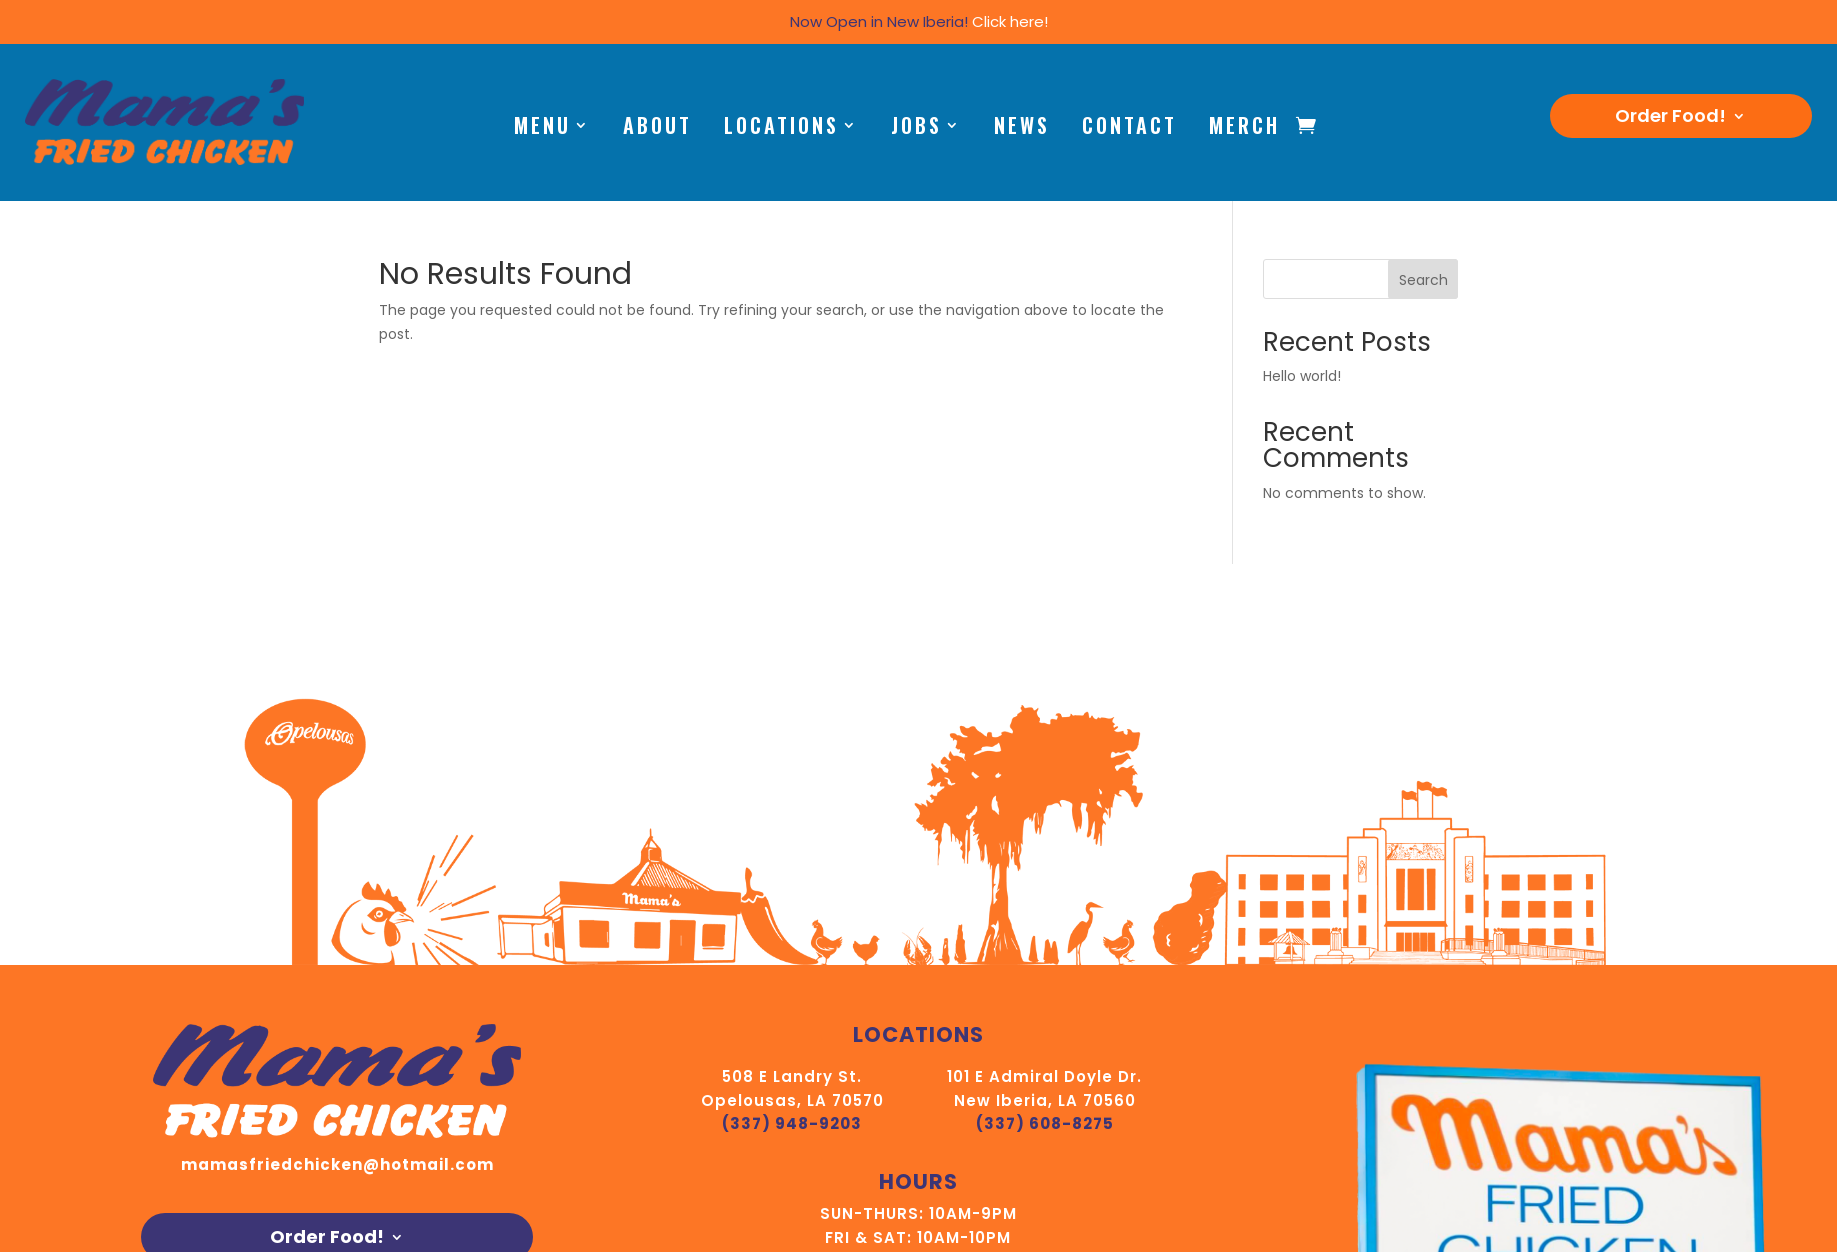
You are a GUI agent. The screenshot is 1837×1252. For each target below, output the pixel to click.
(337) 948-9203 (792, 1123)
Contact (1129, 129)
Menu (542, 129)
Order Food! (1670, 118)
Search (1423, 280)
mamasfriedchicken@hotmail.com (337, 1164)
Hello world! (1302, 376)
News (1022, 129)
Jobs (916, 129)
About (657, 129)
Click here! (1010, 21)
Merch (1244, 129)
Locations (781, 129)
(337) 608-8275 (1045, 1123)
